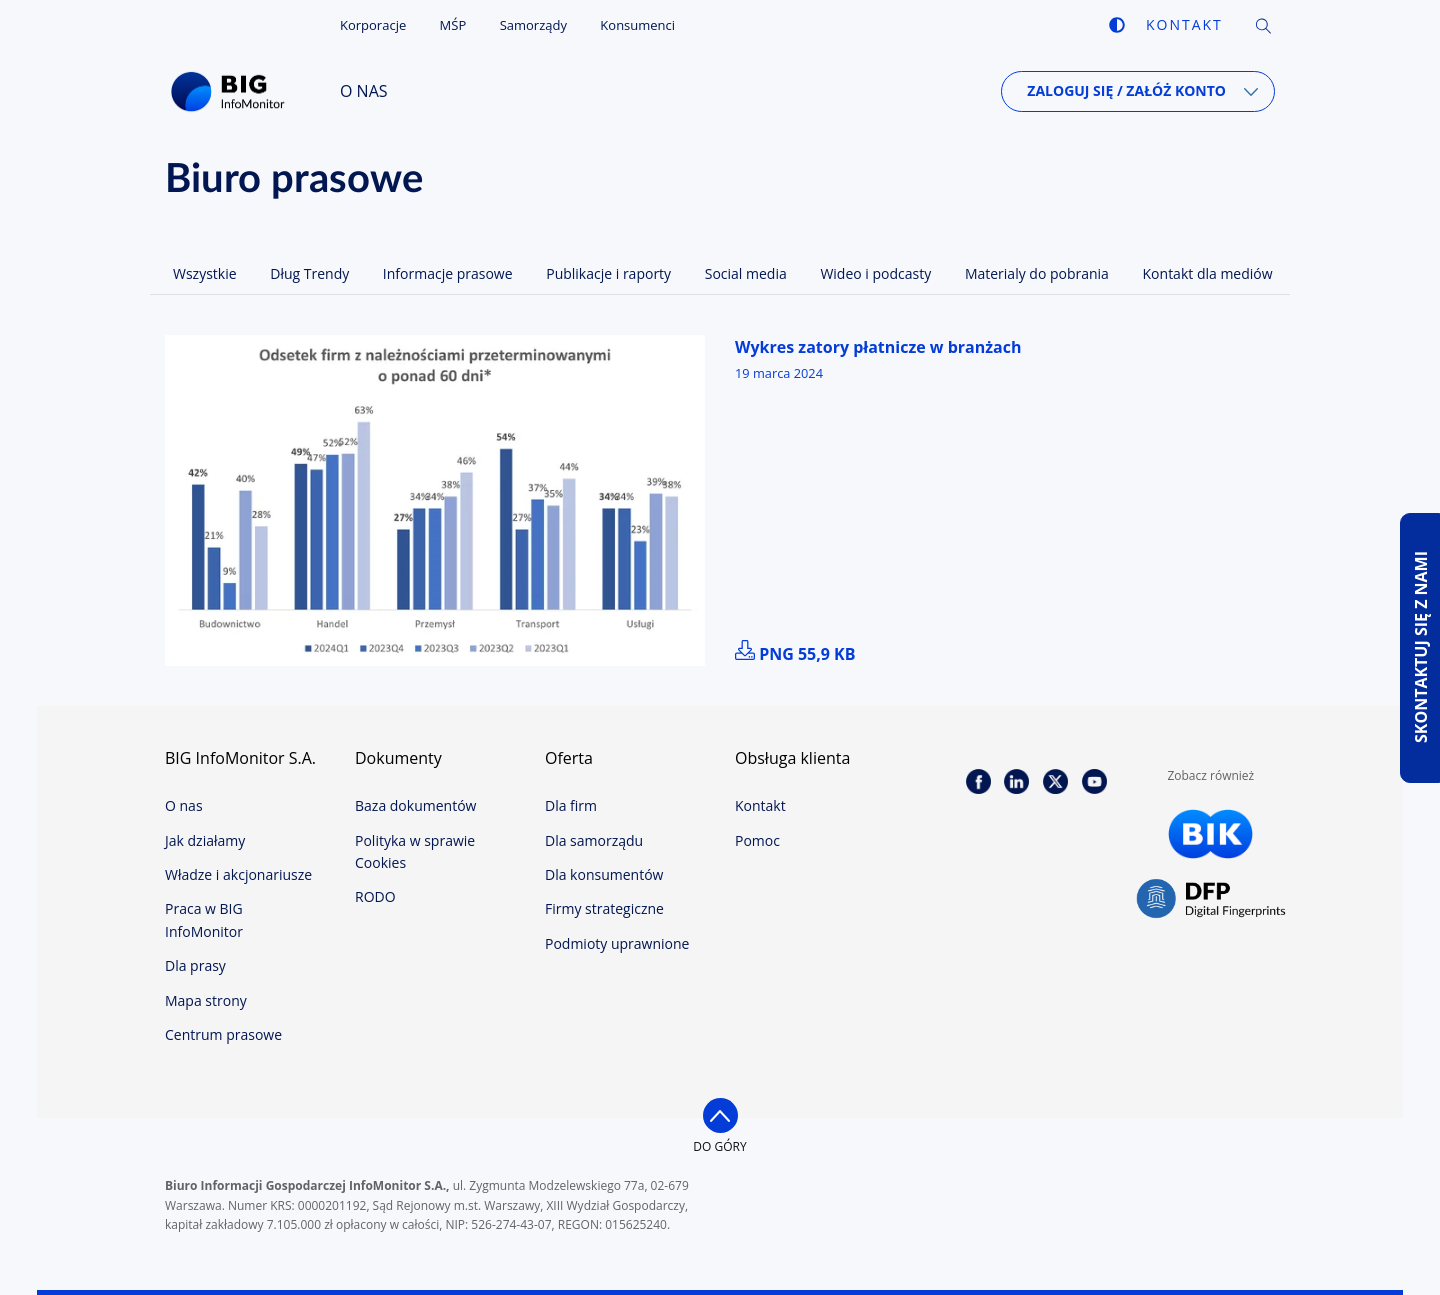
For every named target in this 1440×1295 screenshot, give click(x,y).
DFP (1211, 900)
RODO (375, 896)
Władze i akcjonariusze (238, 874)
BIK (1211, 834)
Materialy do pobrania (1037, 273)
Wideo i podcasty (875, 273)
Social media (746, 273)
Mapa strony (206, 1000)
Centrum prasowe (223, 1034)
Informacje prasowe (448, 273)
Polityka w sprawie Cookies (415, 851)
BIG (232, 92)
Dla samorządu (594, 840)
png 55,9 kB (795, 654)
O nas (364, 91)
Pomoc (757, 840)
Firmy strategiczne (604, 908)
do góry (719, 1146)
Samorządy (533, 25)
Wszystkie (205, 273)
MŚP (453, 25)
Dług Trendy (309, 273)
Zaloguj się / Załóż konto (1126, 90)
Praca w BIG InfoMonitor (204, 919)
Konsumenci (637, 25)
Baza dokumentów (415, 805)
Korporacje (373, 25)
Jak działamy (205, 840)
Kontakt (1184, 24)
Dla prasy (195, 965)
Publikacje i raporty (608, 273)
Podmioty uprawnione (617, 943)
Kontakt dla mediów (1208, 273)
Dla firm (571, 805)
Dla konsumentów (604, 874)
